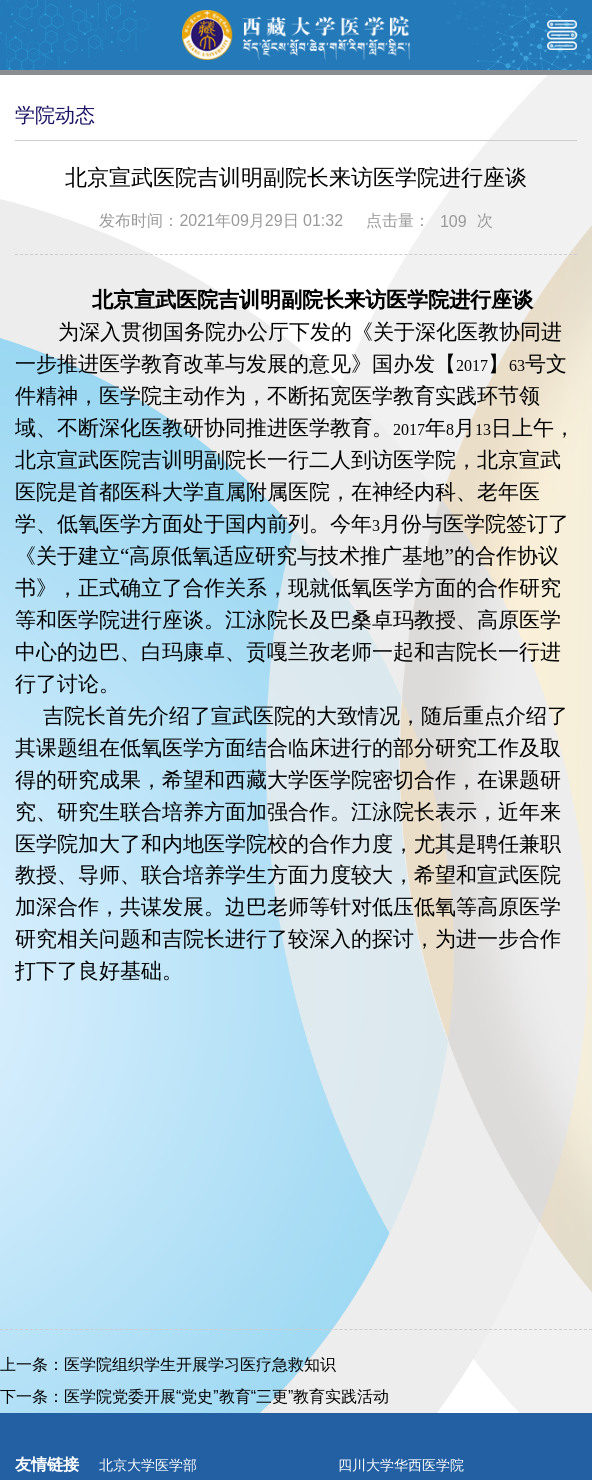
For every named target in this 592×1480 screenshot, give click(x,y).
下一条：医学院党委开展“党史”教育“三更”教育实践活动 (194, 1396)
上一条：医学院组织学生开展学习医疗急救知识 (168, 1364)
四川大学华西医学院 (401, 1465)
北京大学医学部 (148, 1465)
